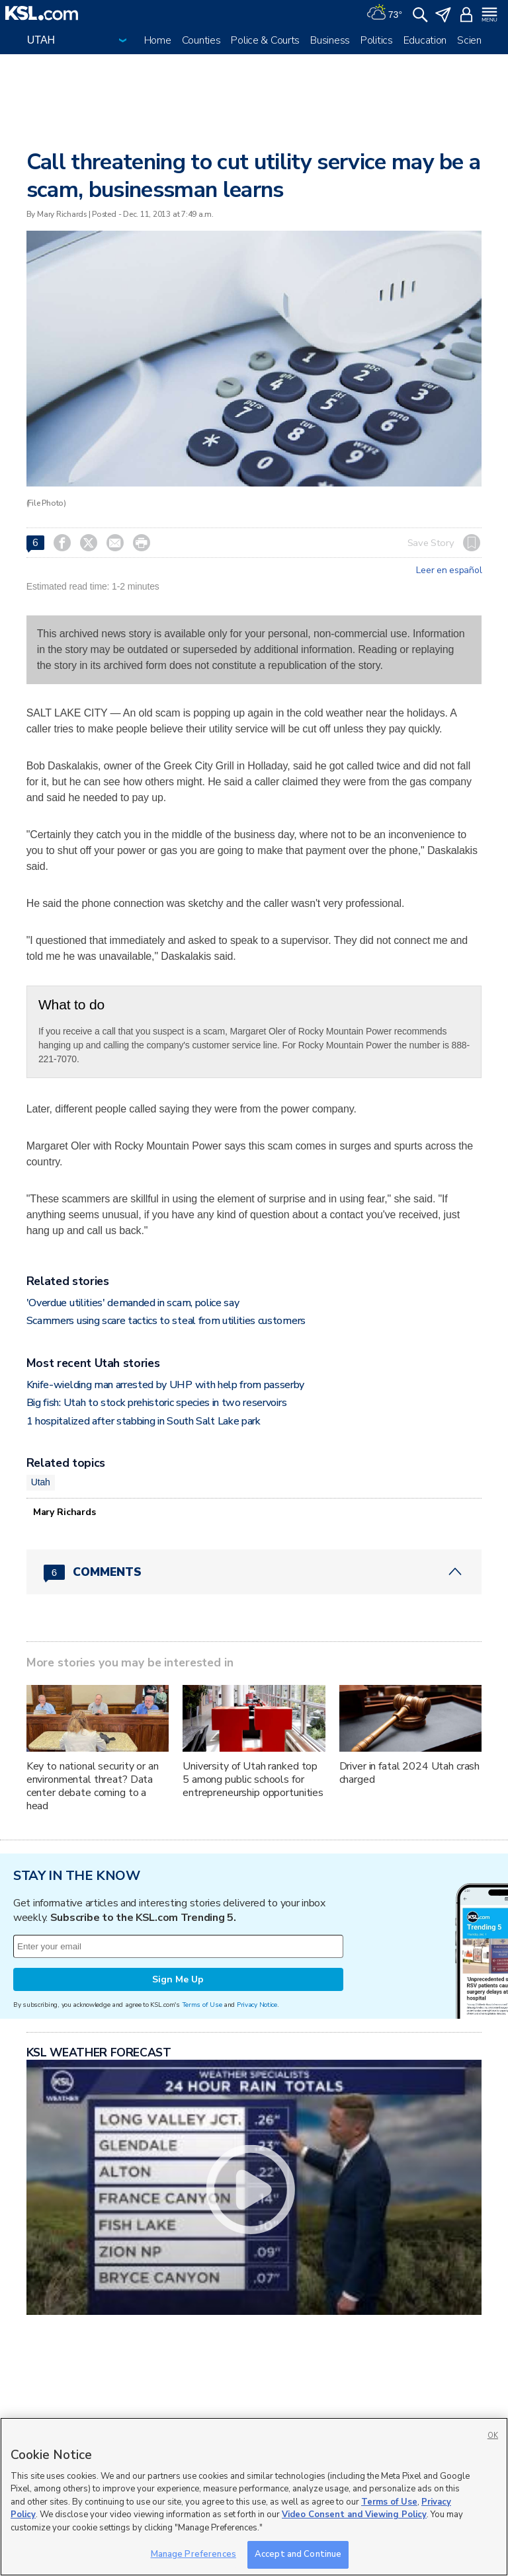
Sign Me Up (178, 1979)
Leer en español (449, 570)
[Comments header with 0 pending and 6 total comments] (254, 1571)
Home (157, 40)
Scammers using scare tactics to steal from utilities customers (166, 1320)
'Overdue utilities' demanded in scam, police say (132, 1303)
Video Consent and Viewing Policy (354, 2514)
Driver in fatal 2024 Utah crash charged (409, 1773)
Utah (40, 1482)
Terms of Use (202, 2004)
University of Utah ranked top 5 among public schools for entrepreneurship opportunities (253, 1779)
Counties (201, 40)
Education (424, 40)
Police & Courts (265, 40)
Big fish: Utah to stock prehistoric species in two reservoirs (156, 1402)
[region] (254, 2496)
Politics (376, 40)
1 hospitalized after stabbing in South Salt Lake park (143, 1421)
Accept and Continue (298, 2554)
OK (492, 2435)
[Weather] (384, 13)
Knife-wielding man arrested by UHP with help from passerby (165, 1385)
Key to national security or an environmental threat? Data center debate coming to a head (92, 1786)
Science (474, 40)
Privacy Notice (257, 2004)
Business (330, 40)
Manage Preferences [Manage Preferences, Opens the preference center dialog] (193, 2554)
